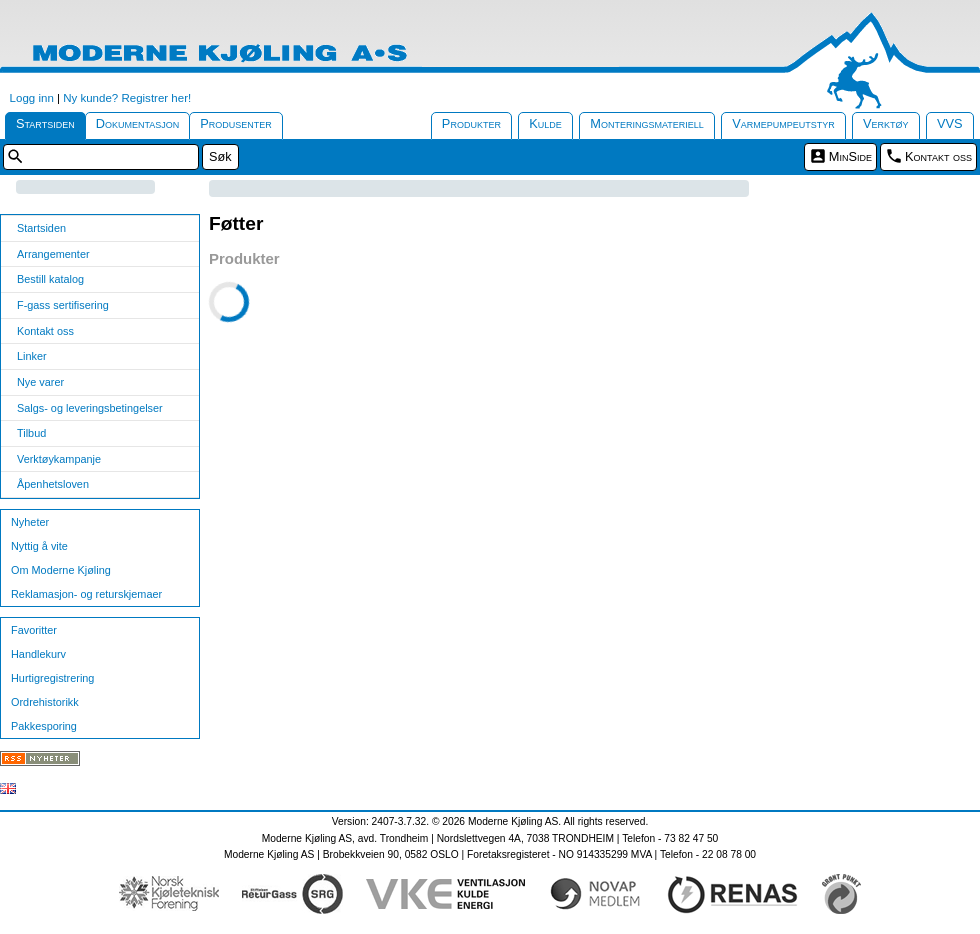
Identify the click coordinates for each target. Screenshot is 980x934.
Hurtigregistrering (52, 678)
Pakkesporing (44, 726)
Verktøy (886, 123)
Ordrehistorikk (45, 702)
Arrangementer (53, 254)
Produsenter (236, 123)
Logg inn (32, 98)
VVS (950, 123)
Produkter (471, 123)
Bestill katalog (50, 279)
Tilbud (31, 433)
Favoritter (34, 630)
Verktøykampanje (59, 459)
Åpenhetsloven (53, 484)
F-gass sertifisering (63, 305)
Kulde (545, 123)
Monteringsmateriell (647, 123)
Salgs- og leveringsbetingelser (90, 408)
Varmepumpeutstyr (783, 123)
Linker (32, 356)
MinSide (850, 156)
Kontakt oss (938, 156)
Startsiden (45, 123)
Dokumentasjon (138, 123)
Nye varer (40, 382)
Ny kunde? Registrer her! (127, 98)
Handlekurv (38, 654)
